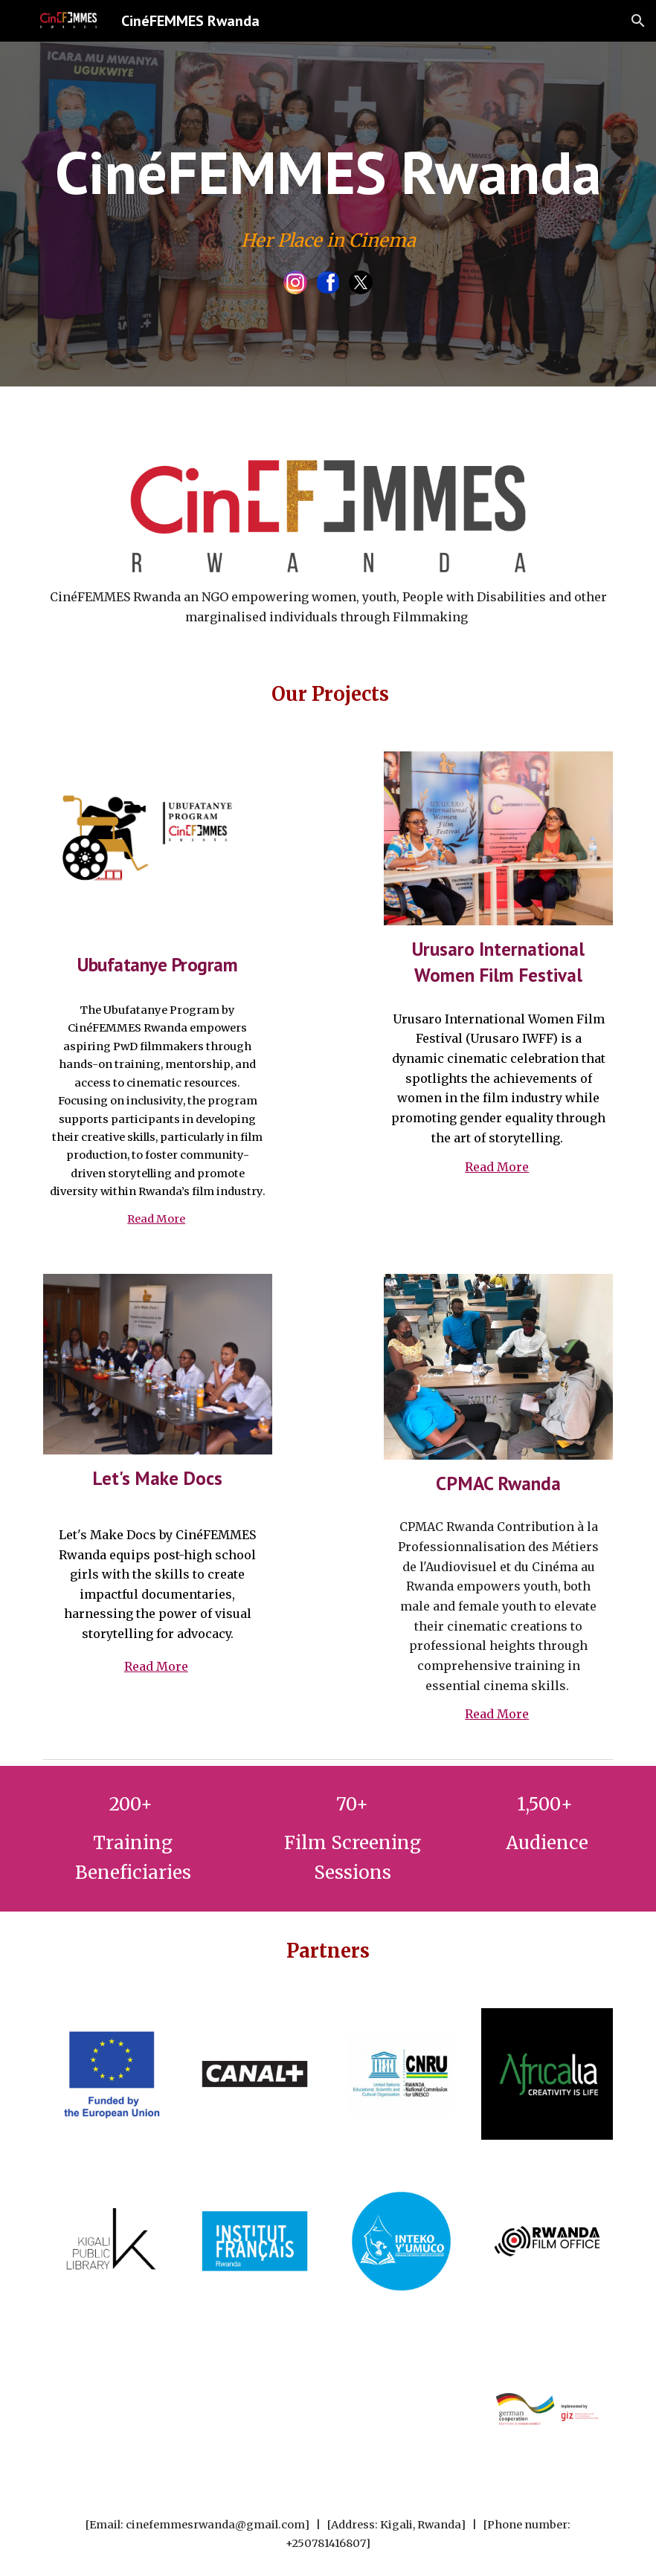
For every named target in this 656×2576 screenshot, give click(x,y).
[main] (328, 172)
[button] (638, 21)
